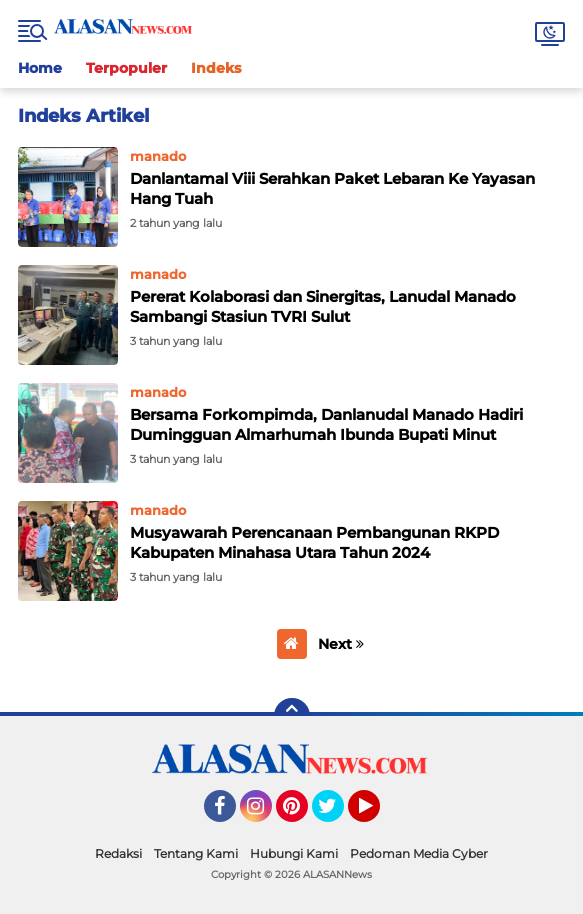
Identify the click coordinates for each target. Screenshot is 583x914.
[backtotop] (292, 716)
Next (341, 644)
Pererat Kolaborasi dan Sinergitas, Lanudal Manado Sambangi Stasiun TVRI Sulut (323, 306)
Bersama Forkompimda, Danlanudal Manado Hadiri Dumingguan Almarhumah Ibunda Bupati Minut (326, 424)
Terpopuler (126, 68)
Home (40, 68)
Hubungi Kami (294, 853)
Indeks (216, 68)
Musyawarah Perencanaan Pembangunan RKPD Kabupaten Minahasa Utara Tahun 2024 (314, 542)
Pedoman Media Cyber (419, 853)
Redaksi (118, 853)
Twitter (337, 815)
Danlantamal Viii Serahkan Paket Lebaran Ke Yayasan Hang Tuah (332, 188)
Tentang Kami (196, 853)
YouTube (378, 815)
